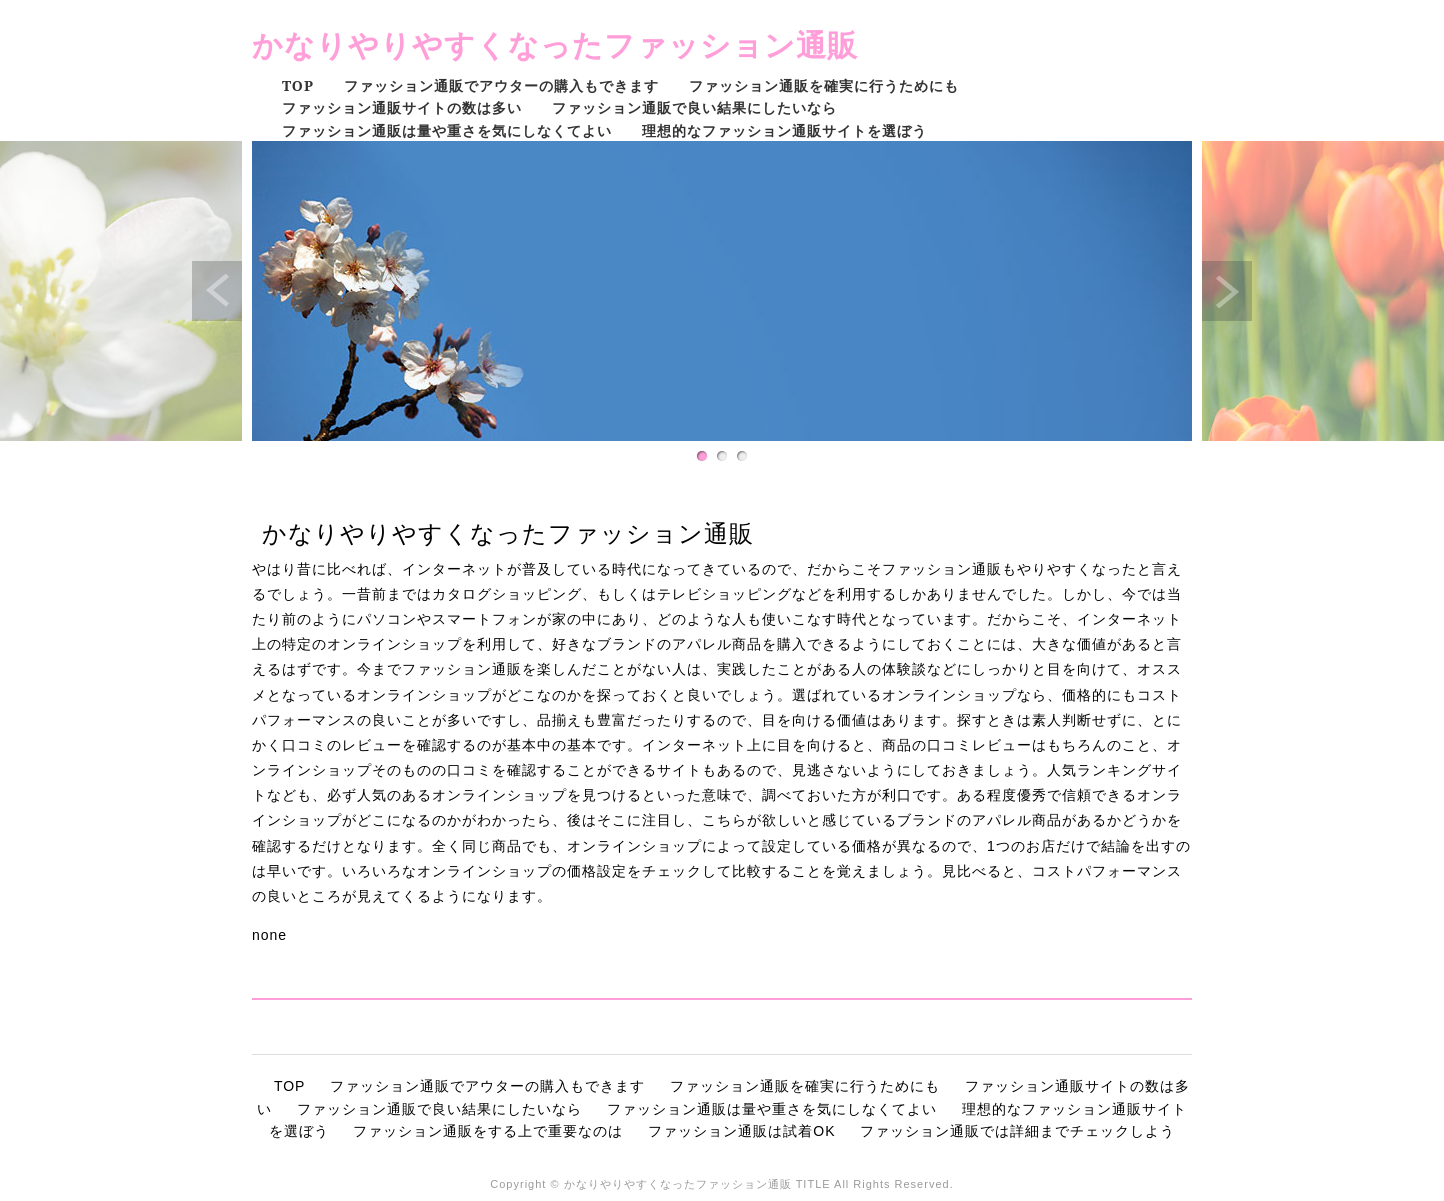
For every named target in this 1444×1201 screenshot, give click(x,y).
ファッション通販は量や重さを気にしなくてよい (447, 130)
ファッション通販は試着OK (741, 1131)
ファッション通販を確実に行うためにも (824, 85)
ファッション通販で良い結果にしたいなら (694, 107)
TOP (298, 85)
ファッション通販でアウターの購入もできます (501, 85)
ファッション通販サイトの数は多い (402, 107)
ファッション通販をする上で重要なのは (488, 1131)
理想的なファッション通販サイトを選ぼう (784, 130)
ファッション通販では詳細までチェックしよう (1017, 1131)
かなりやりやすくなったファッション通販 (555, 44)
